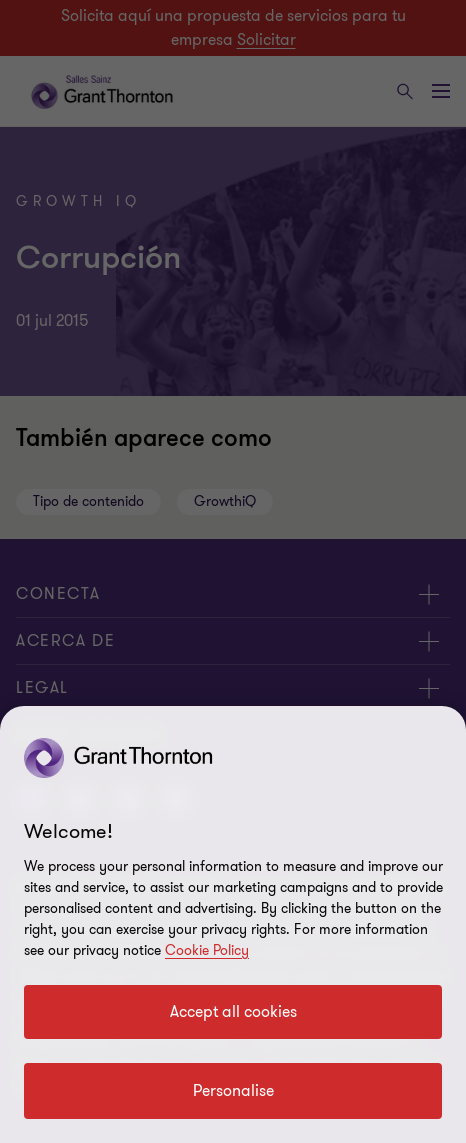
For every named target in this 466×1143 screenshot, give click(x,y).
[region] (233, 924)
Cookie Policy (207, 950)
